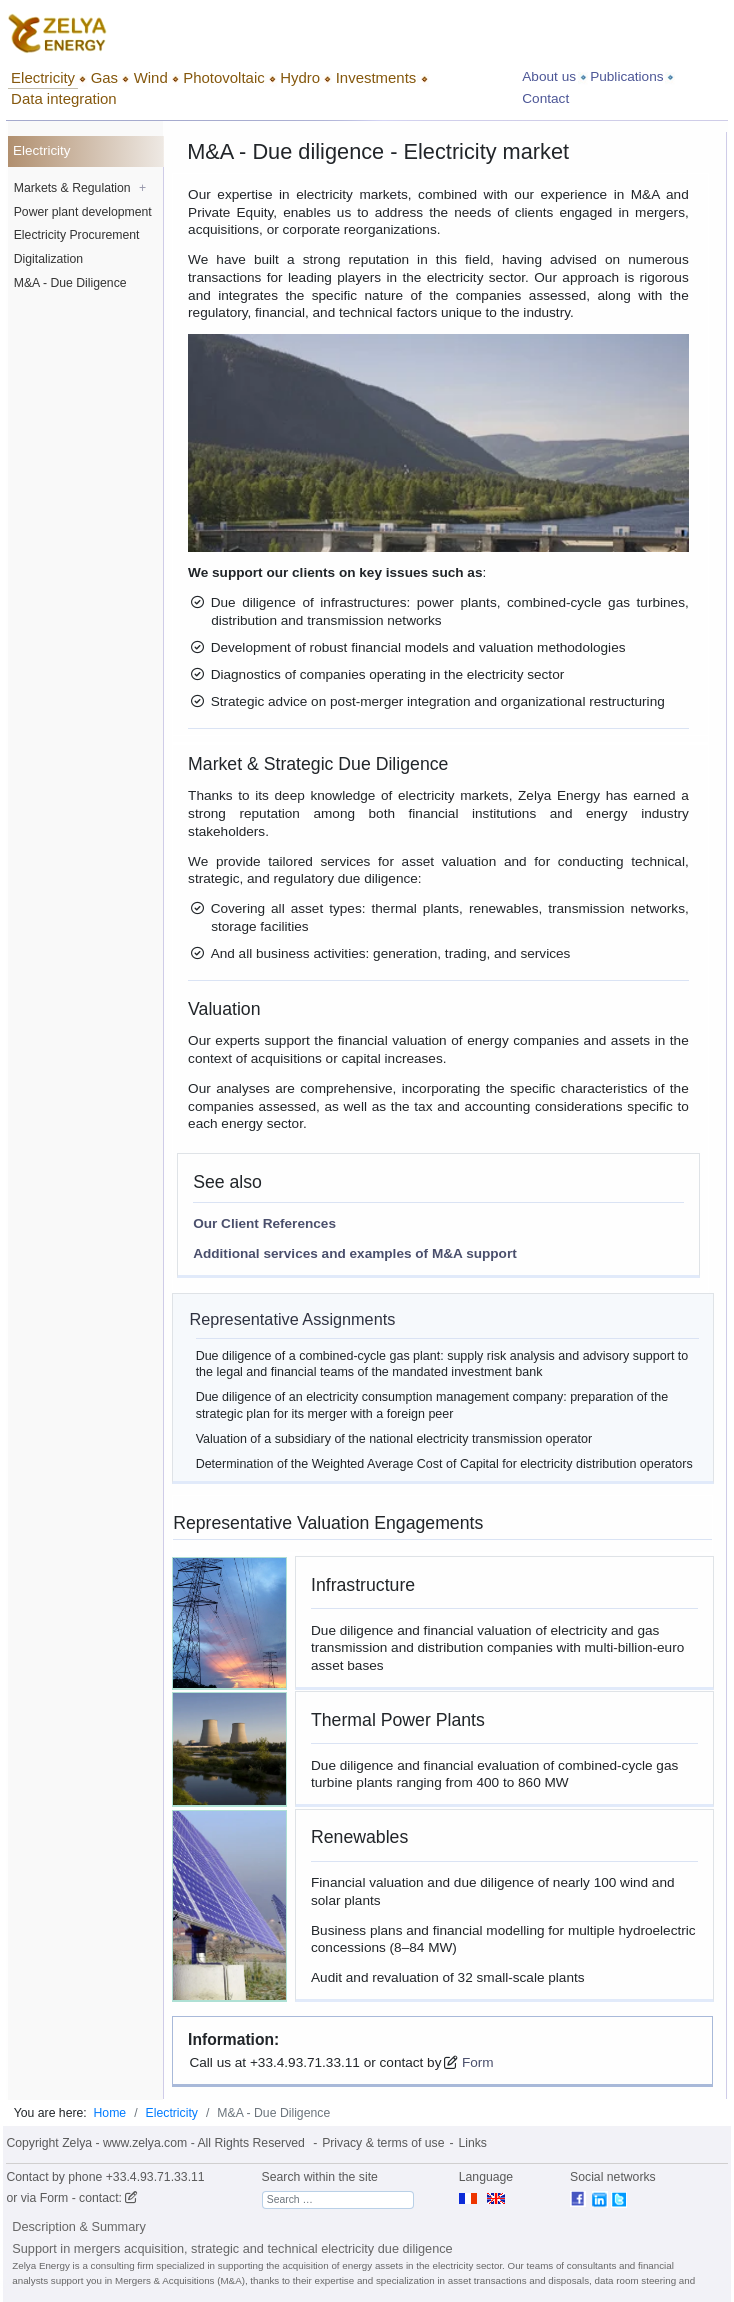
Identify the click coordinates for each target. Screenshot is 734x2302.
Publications (626, 76)
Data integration (64, 98)
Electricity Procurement (77, 235)
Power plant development (83, 212)
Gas (104, 77)
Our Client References (264, 1223)
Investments (376, 77)
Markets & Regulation (80, 188)
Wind (151, 77)
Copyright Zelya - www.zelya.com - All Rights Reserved (155, 2143)
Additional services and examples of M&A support (355, 1253)
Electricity (43, 77)
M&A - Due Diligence (70, 283)
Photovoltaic (223, 77)
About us (549, 76)
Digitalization (48, 259)
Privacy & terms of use (383, 2143)
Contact (545, 98)
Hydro (300, 77)
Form (476, 2062)
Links (472, 2143)
